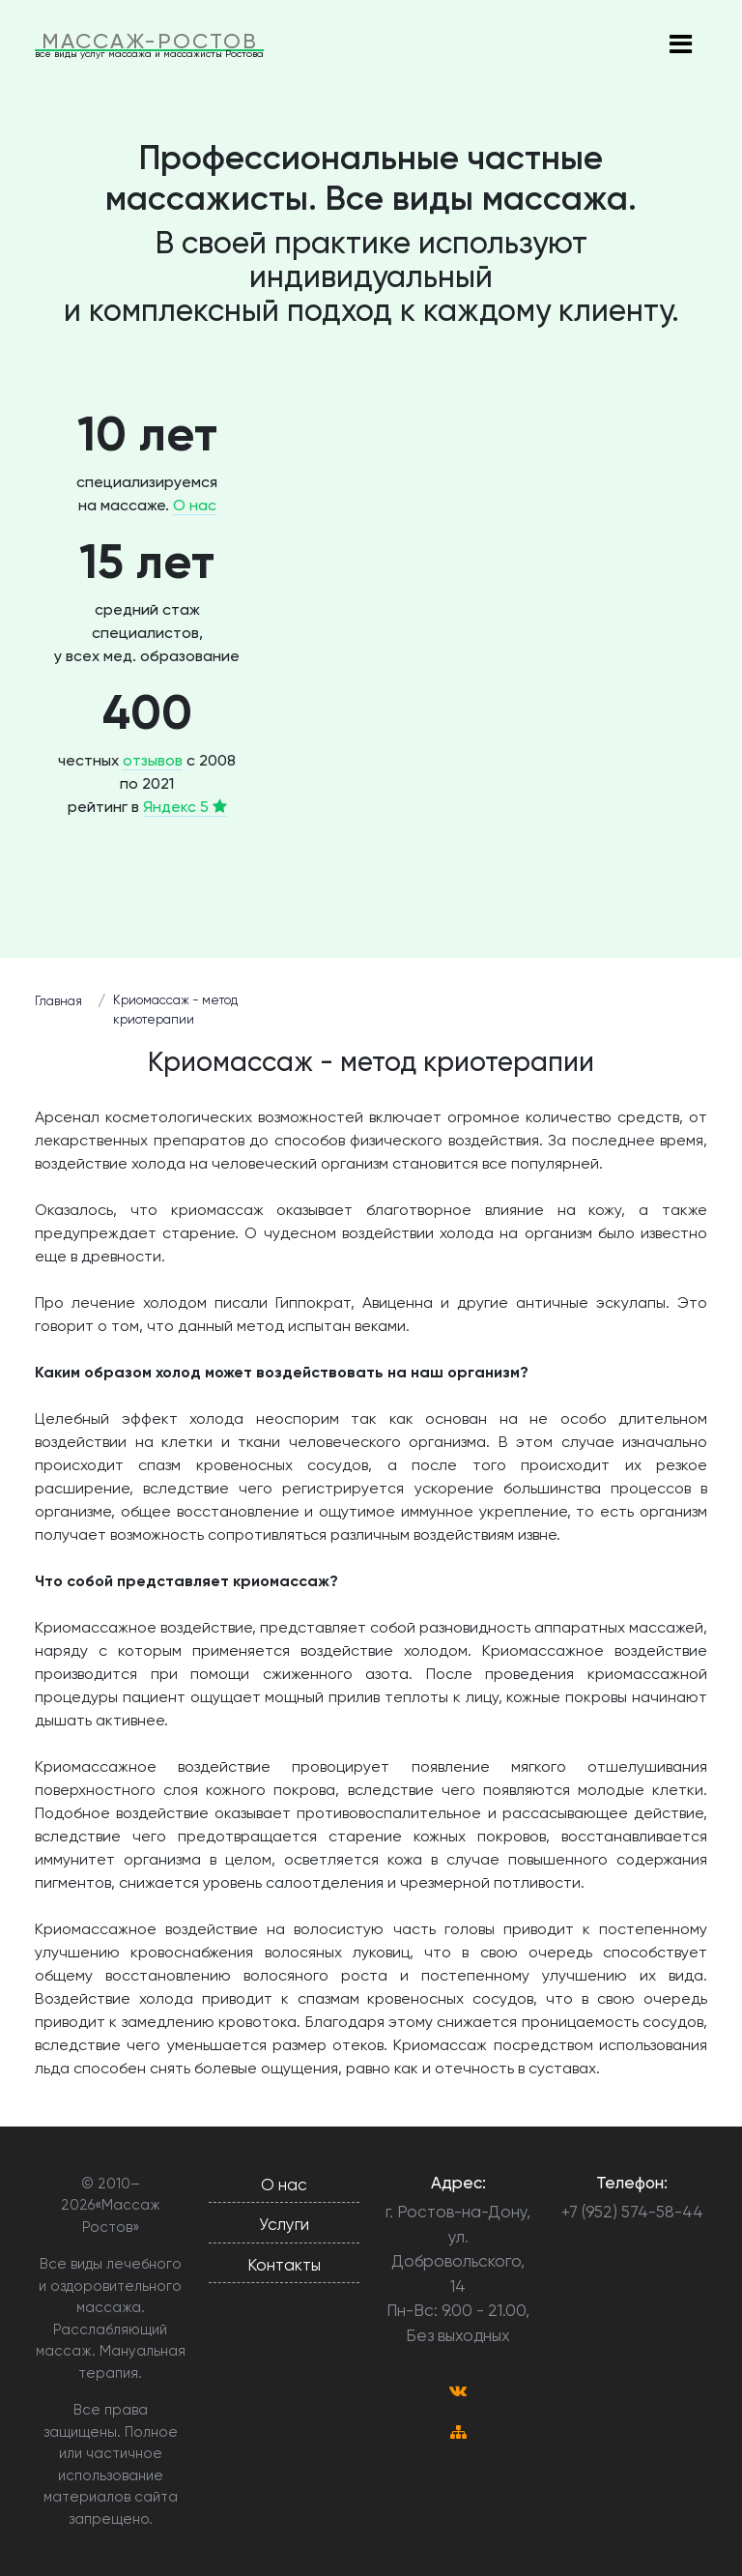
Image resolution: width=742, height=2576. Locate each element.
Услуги (284, 2224)
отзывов (153, 760)
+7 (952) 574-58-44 (632, 2211)
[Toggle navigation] (680, 45)
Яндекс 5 (185, 806)
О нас (194, 505)
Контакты (284, 2264)
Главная (58, 1001)
